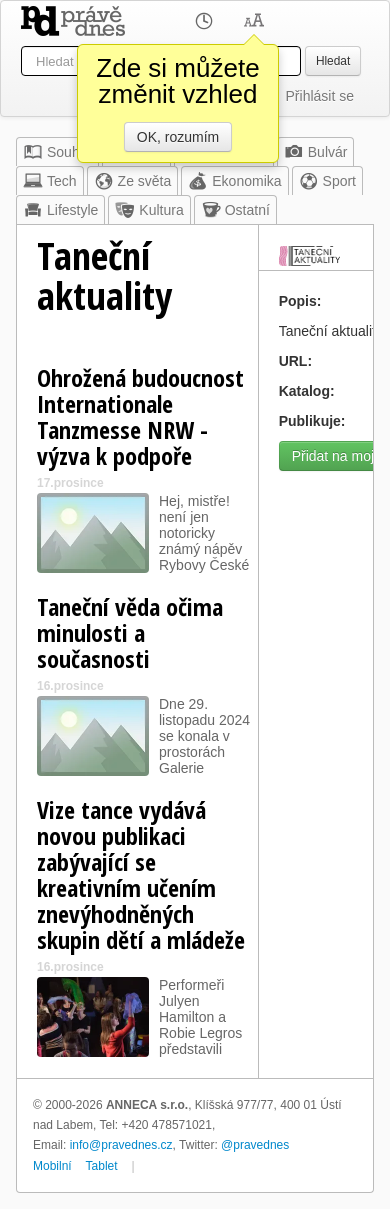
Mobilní (52, 1166)
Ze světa (133, 181)
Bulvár (316, 152)
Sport (327, 181)
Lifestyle (60, 210)
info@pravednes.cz (121, 1145)
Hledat (333, 61)
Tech (50, 181)
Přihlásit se (320, 96)
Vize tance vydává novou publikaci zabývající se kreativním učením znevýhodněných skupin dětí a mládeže (141, 874)
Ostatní (235, 210)
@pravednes (255, 1145)
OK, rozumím (178, 137)
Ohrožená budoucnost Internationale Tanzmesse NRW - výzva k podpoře (140, 416)
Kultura (149, 210)
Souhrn (57, 152)
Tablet (102, 1166)
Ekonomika (234, 181)
